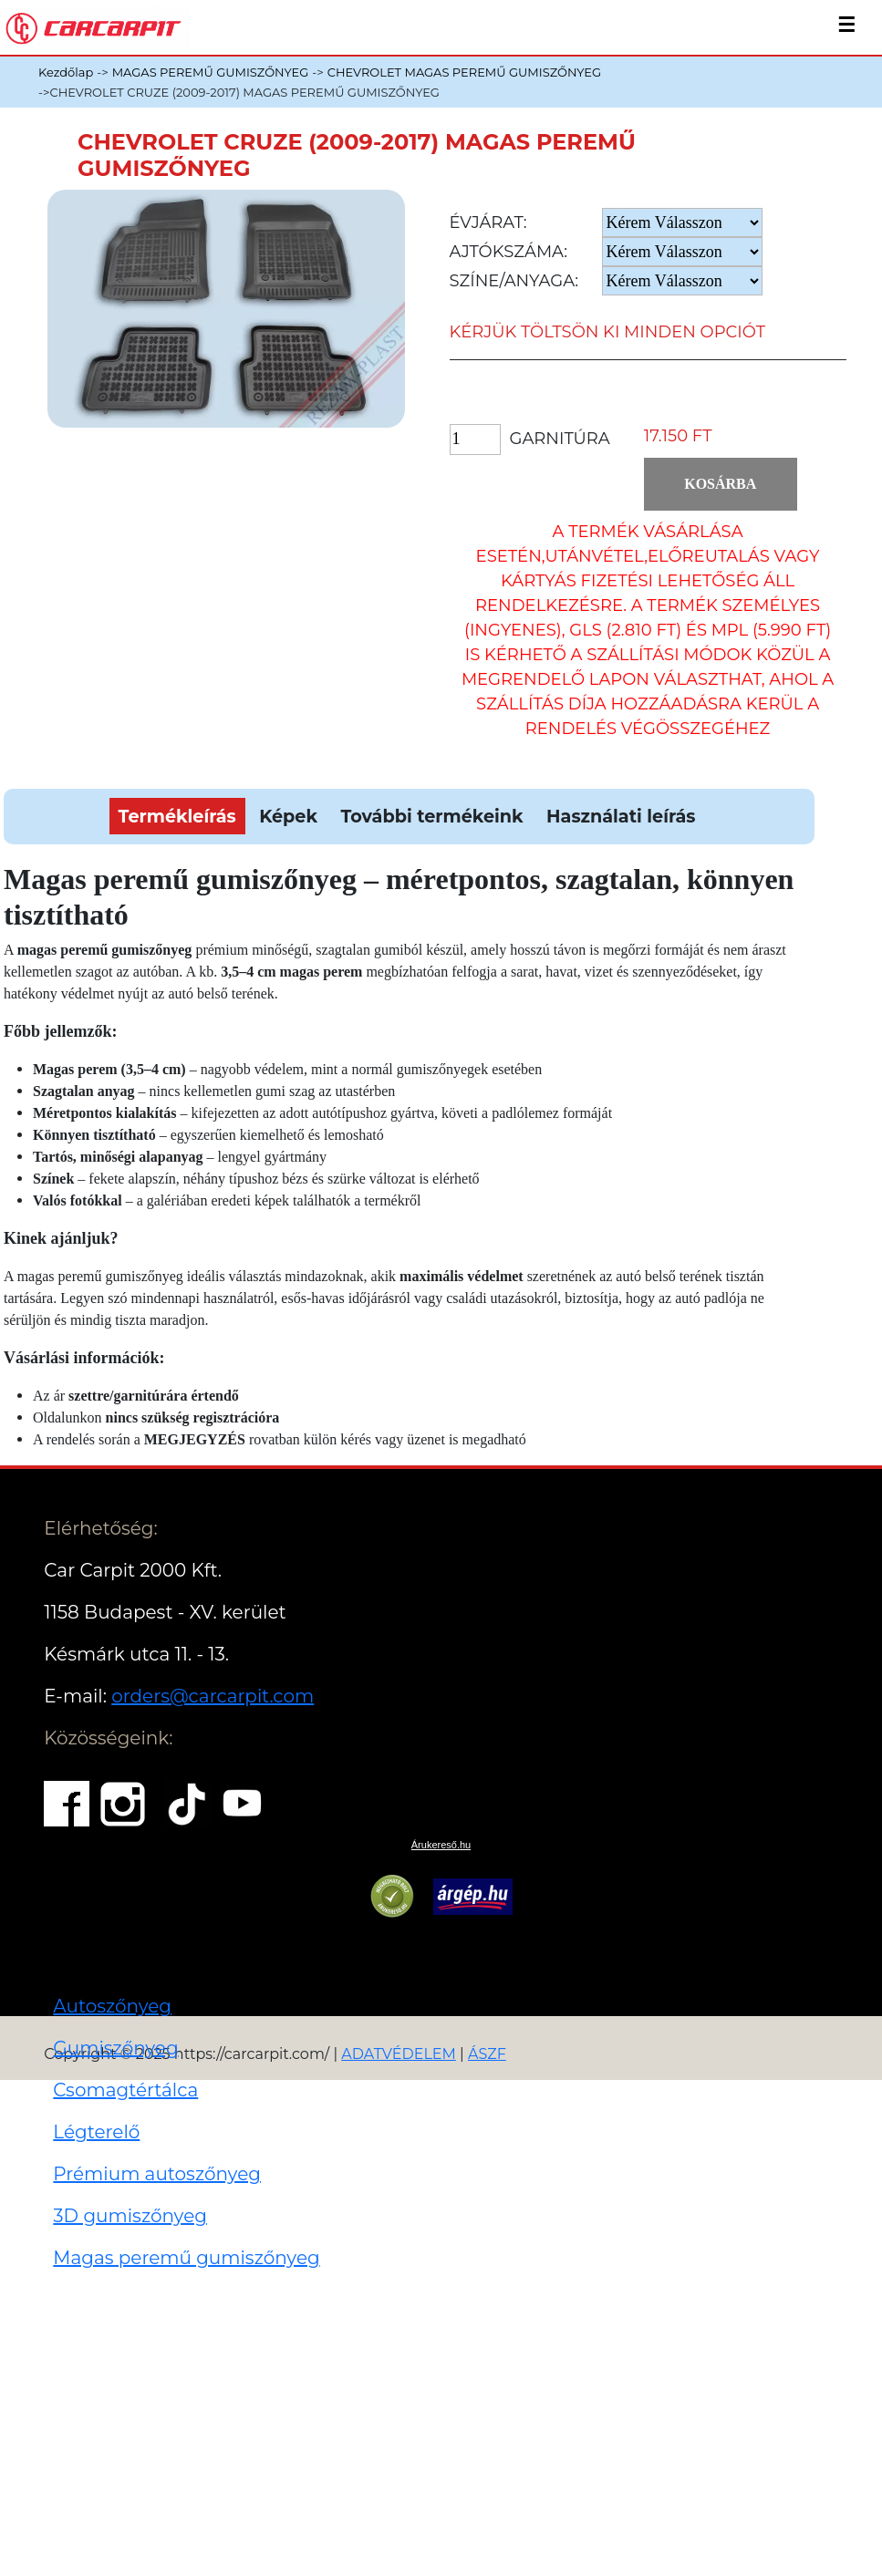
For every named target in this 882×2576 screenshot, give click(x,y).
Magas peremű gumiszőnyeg (186, 2258)
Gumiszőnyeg (115, 2048)
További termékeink (431, 816)
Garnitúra (560, 439)
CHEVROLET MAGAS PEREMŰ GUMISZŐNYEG (464, 72)
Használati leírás (620, 816)
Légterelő (96, 2132)
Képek (288, 816)
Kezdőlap (65, 72)
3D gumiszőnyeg (130, 2216)
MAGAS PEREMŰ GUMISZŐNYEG (210, 72)
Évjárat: (488, 222)
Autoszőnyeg (112, 2006)
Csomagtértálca (125, 2090)
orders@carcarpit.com (212, 1696)
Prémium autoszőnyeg (157, 2174)
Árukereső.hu (441, 1844)
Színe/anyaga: (514, 281)
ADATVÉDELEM (398, 2054)
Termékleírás (177, 816)
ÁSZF (487, 2054)
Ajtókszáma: (509, 252)
